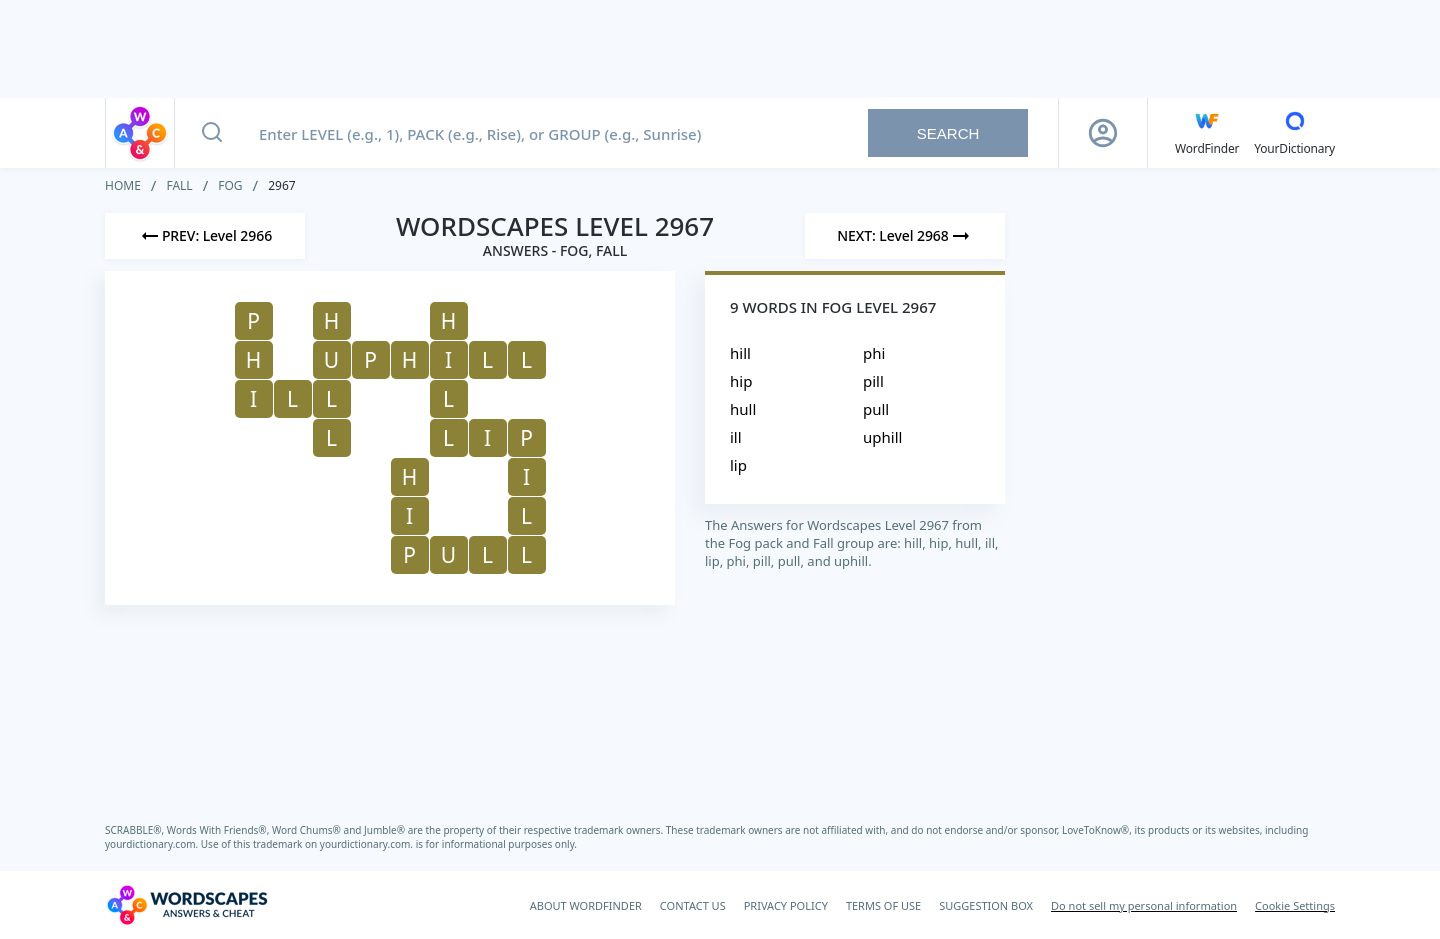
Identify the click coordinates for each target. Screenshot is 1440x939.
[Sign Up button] (1103, 133)
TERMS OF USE (883, 905)
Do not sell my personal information (1144, 905)
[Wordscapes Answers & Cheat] (187, 905)
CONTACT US (693, 905)
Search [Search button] (948, 133)
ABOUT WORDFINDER (586, 905)
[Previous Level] (205, 236)
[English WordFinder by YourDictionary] (1207, 133)
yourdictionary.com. (153, 844)
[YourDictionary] (1294, 133)
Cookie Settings (1295, 905)
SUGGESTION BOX (986, 905)
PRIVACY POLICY (786, 905)
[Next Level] (905, 236)
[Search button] (212, 133)
